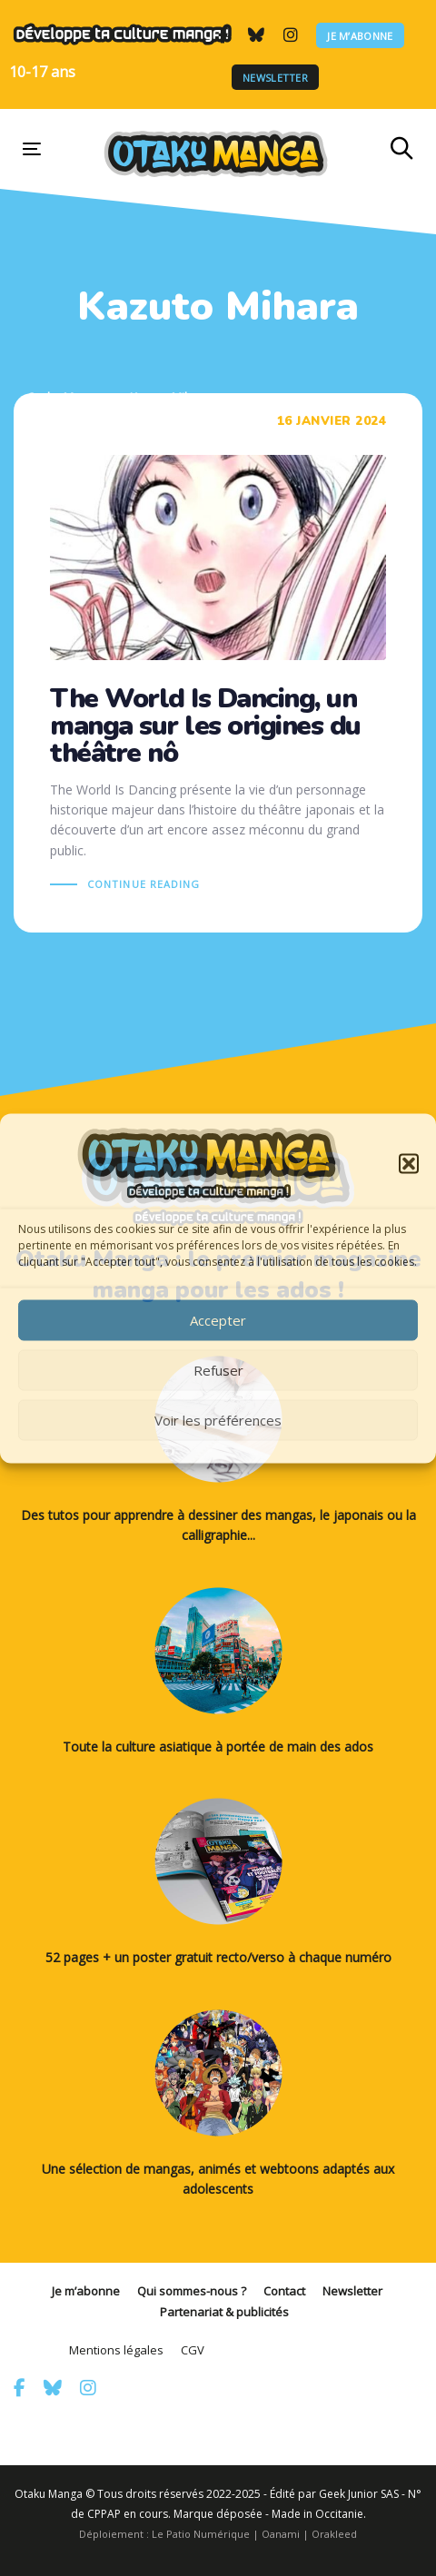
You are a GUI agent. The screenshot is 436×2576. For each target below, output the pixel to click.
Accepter (218, 1320)
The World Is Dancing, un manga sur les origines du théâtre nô (218, 663)
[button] (409, 1163)
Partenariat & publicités (224, 2312)
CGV (192, 2350)
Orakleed (334, 2534)
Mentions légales (116, 2350)
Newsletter (275, 77)
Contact (284, 2291)
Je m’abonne (359, 35)
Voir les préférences (218, 1420)
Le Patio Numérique (201, 2534)
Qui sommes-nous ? (191, 2291)
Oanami (281, 2534)
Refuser (218, 1370)
